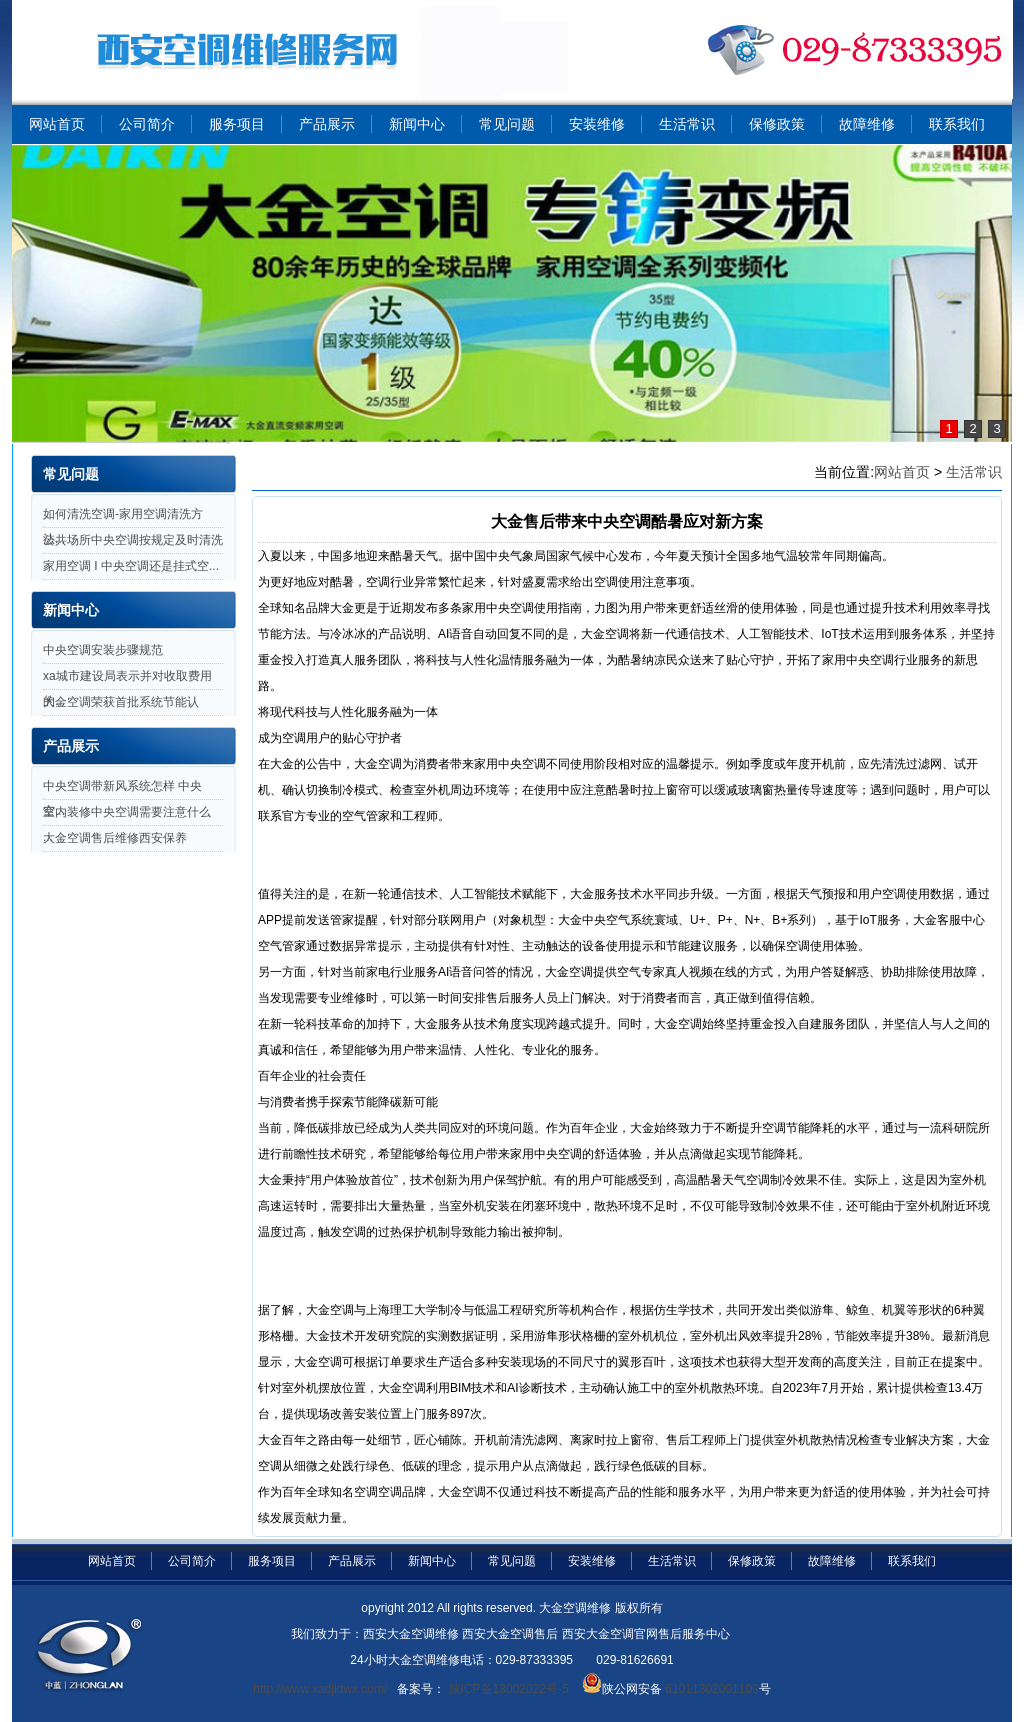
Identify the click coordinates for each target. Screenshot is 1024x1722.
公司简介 (147, 124)
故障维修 (867, 124)
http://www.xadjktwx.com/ (320, 1689)
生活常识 (687, 124)
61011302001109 (710, 1689)
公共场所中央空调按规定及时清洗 (133, 540)
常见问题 (507, 124)
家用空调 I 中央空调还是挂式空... (131, 566)
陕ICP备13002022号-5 (506, 1689)
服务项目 (237, 124)
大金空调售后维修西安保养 (115, 838)
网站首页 (57, 124)
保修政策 (777, 124)
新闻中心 (417, 124)
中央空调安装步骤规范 (103, 650)
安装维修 (597, 124)
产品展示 (327, 124)
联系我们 (957, 124)
